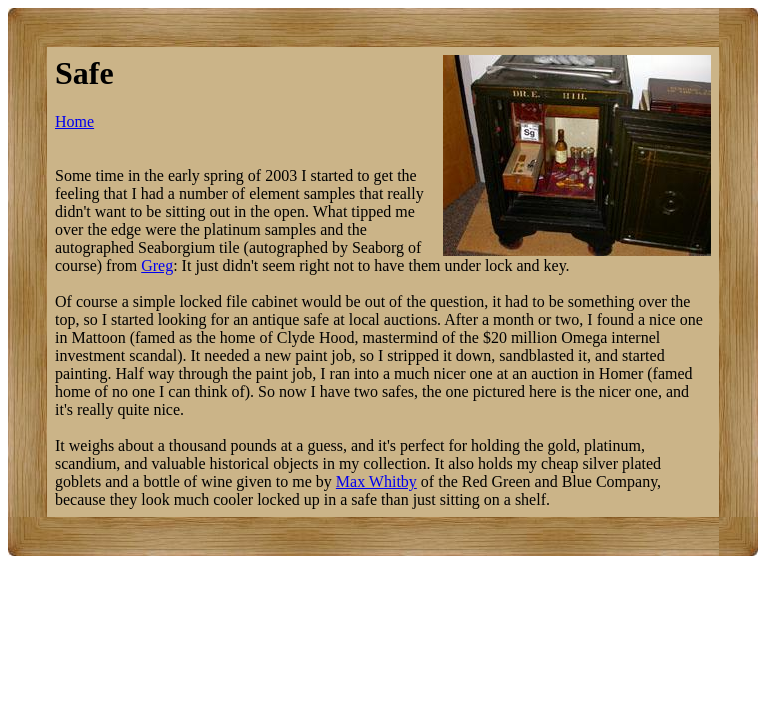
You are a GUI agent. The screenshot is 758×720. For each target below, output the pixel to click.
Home (74, 121)
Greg (157, 265)
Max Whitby (376, 481)
